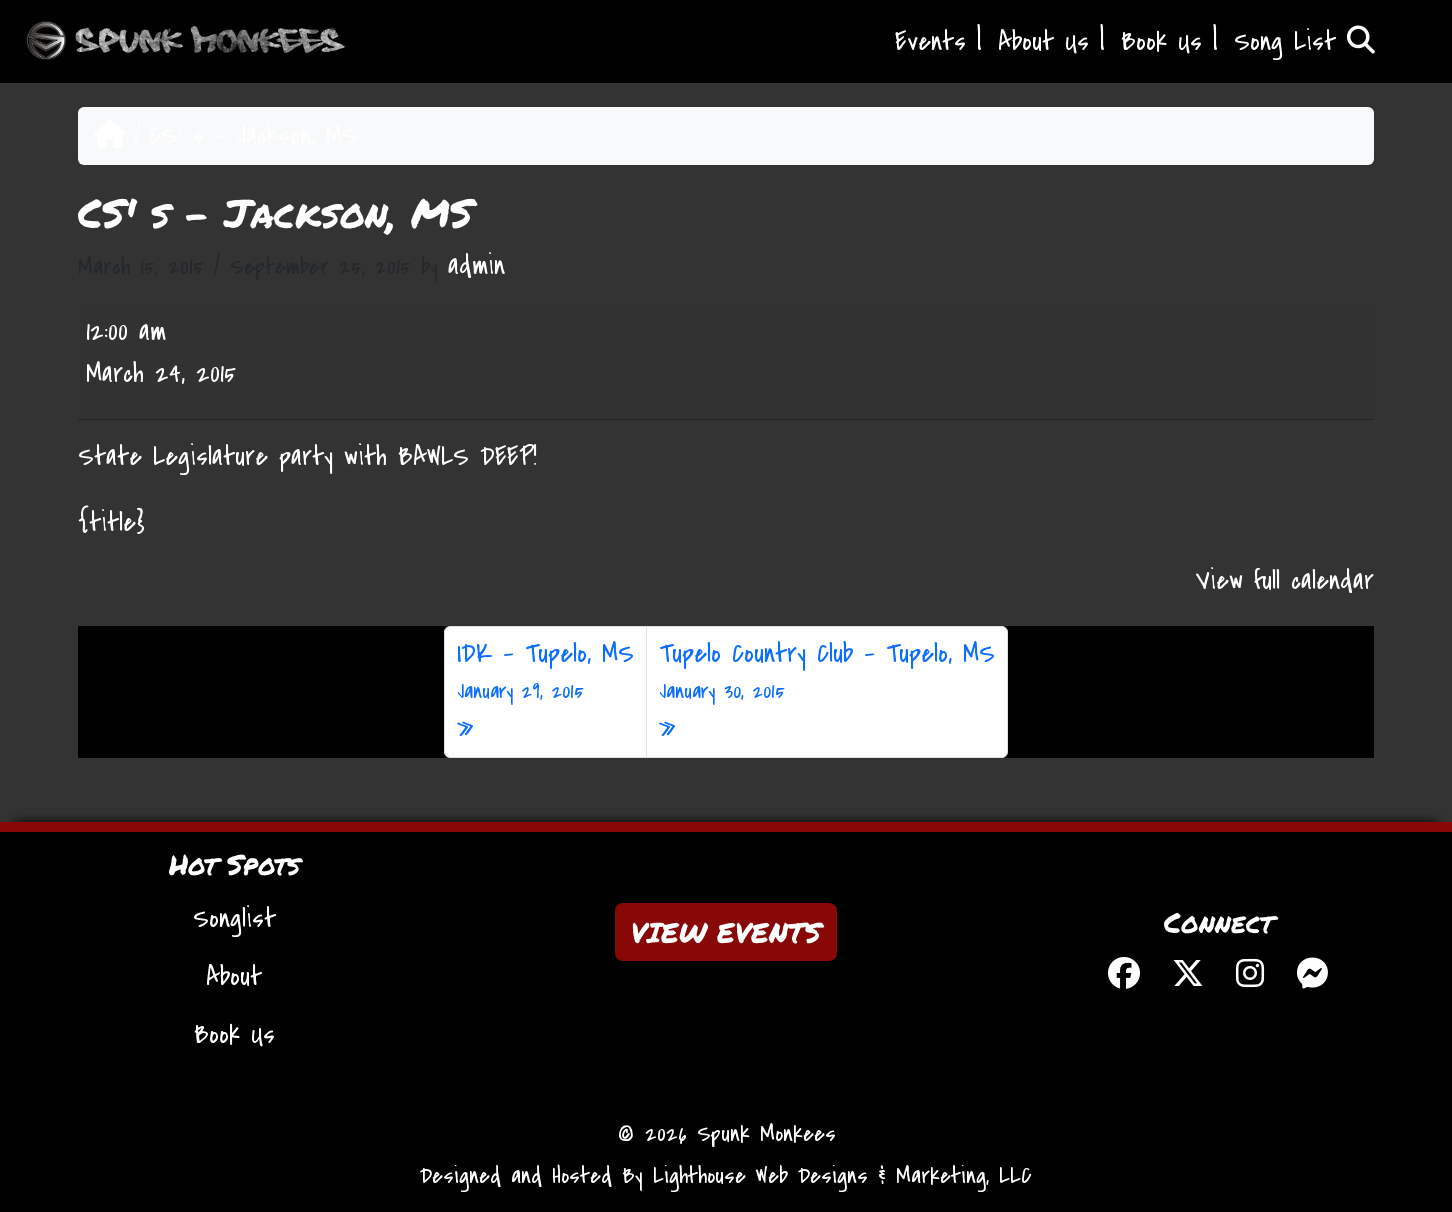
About (234, 977)
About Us (1043, 42)
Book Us (1161, 42)
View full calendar (1285, 581)
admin (476, 266)
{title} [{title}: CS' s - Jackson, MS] (111, 523)
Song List (1304, 42)
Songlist (234, 919)
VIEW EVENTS (726, 932)
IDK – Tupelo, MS (545, 672)
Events (930, 42)
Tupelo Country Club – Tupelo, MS (827, 672)
